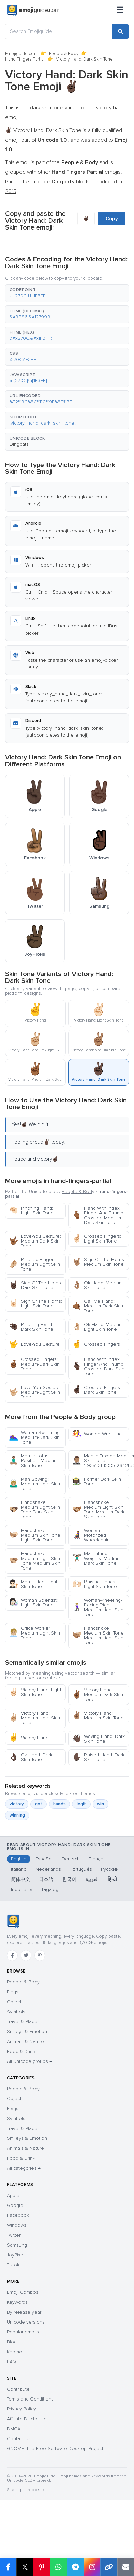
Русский (110, 1869)
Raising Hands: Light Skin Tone (94, 1584)
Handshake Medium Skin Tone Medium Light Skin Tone (98, 1635)
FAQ (11, 2362)
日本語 (46, 1879)
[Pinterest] (39, 1955)
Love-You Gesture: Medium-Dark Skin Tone (35, 1241)
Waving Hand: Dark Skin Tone (98, 1738)
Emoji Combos (22, 2292)
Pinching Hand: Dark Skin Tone (31, 1327)
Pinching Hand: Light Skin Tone (31, 1210)
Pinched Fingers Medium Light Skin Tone (34, 1264)
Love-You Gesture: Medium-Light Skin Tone (35, 1392)
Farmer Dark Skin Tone (96, 1481)
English (18, 1859)
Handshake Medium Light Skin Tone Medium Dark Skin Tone (98, 1509)
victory (17, 1804)
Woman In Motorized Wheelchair (90, 1535)
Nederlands (48, 1869)
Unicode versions (26, 2322)
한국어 (69, 1879)
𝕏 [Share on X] (25, 2567)
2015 (10, 191)
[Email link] (125, 2567)
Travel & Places (23, 2022)
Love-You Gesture (34, 1344)
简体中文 (20, 1879)
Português (81, 1869)
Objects (15, 2002)
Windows (16, 2225)
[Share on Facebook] (8, 2567)
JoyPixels (17, 2255)
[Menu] (120, 10)
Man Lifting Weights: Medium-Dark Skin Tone (97, 1558)
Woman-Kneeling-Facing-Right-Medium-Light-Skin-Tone (98, 1607)
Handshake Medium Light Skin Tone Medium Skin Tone (35, 1561)
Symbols (16, 2012)
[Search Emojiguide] (58, 31)
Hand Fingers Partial (25, 59)
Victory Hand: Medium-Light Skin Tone (34, 1718)
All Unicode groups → (29, 2061)
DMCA (14, 2429)
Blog (12, 2342)
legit (81, 1804)
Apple (13, 2195)
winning (17, 1815)
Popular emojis (23, 2332)
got (38, 1804)
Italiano (19, 1869)
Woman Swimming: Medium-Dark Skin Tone (35, 1437)
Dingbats (19, 444)
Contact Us (19, 2439)
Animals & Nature (25, 2041)
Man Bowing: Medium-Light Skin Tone (34, 1484)
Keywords (17, 2302)
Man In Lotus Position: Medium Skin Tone (33, 1460)
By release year (24, 2312)
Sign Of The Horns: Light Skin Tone (35, 1303)
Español (44, 1859)
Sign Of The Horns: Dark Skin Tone (35, 1285)
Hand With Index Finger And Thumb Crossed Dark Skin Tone (98, 1366)
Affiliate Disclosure (27, 2419)
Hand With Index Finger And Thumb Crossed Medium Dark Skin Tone (97, 1215)
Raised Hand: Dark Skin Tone (98, 1757)
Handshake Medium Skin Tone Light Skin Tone (35, 1535)
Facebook (18, 2215)
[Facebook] (12, 1955)
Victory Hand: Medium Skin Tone (98, 1715)
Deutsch (71, 1859)
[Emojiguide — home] (33, 10)
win (100, 1804)
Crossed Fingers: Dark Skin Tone (96, 1389)
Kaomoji (15, 2352)
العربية (92, 1879)
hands (59, 1804)
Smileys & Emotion (27, 2031)
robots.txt (36, 2490)
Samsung (17, 2245)
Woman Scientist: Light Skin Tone (33, 1602)
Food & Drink (21, 2051)
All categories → (24, 2168)
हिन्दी (112, 1879)
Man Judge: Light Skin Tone (33, 1584)
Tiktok (13, 2265)
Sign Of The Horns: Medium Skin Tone (98, 1262)
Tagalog (49, 1889)
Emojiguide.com (21, 53)
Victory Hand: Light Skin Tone (35, 1692)
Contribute (18, 2389)
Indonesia (21, 1889)
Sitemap (14, 2490)
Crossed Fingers (96, 1344)
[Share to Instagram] (92, 2567)
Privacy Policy (21, 2409)
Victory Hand (29, 1737)
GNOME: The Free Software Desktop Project (55, 2448)
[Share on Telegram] (75, 2567)
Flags (12, 1992)
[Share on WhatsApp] (58, 2567)
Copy (112, 219)
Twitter (14, 2235)
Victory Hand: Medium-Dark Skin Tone (97, 1694)
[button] (67, 293)
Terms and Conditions (30, 2399)
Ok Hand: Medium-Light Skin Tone (98, 1327)
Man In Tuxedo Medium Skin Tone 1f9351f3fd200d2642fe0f (100, 1460)
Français (98, 1859)
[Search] (120, 31)
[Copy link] (108, 2567)
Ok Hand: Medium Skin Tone (97, 1285)
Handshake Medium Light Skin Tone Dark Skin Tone (34, 1509)
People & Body (63, 53)
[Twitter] (26, 1955)
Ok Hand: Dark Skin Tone (30, 1757)
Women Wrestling (97, 1434)
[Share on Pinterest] (41, 2567)
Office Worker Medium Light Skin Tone (34, 1633)
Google (15, 2205)
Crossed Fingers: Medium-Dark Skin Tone (34, 1364)
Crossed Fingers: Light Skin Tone (96, 1238)
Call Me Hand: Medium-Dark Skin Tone (97, 1306)
